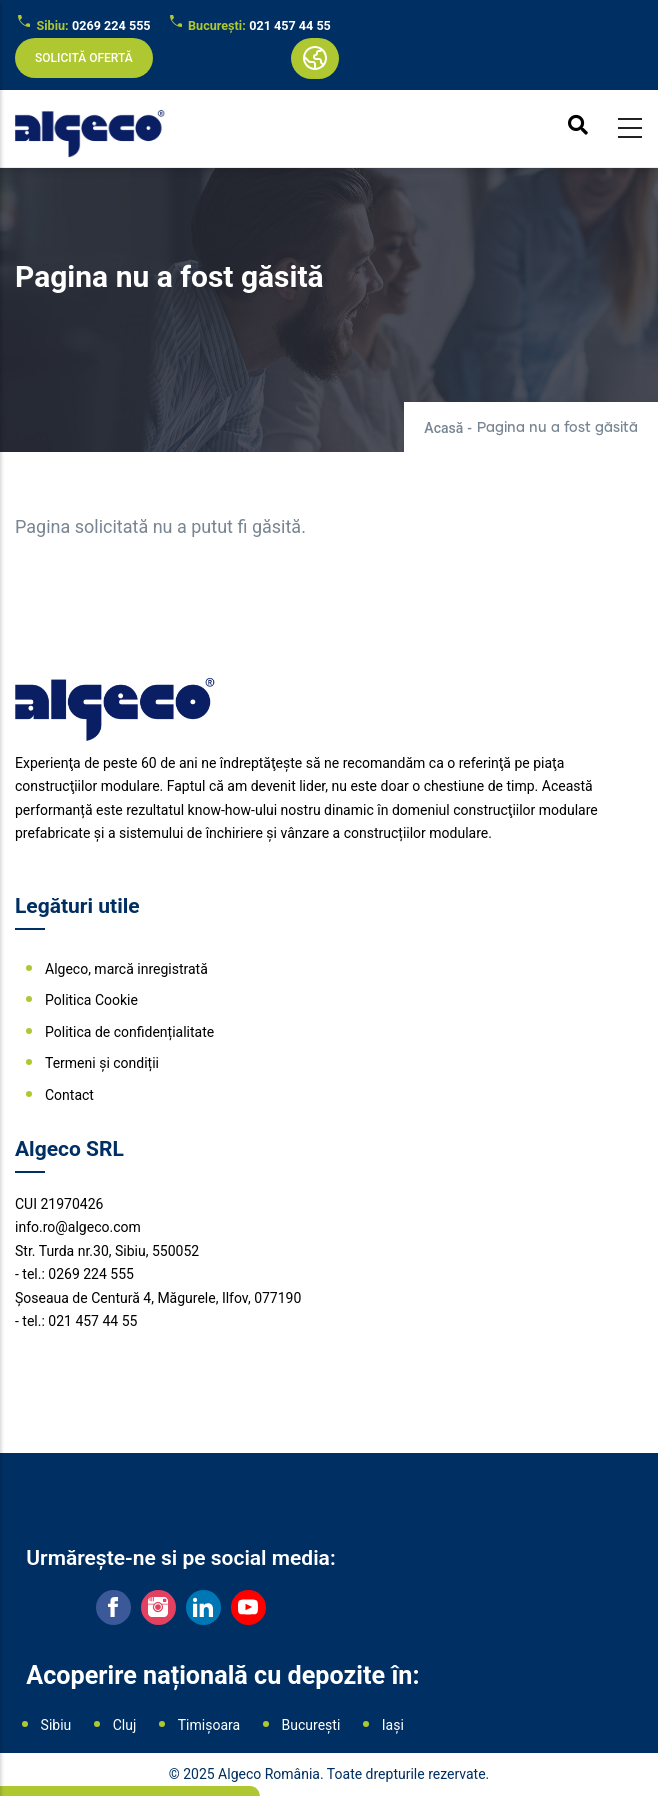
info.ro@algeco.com (78, 1227)
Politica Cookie (91, 1000)
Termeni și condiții (102, 1063)
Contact (69, 1095)
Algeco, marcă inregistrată (126, 969)
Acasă (443, 428)
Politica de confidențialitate (129, 1032)
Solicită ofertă (84, 58)
